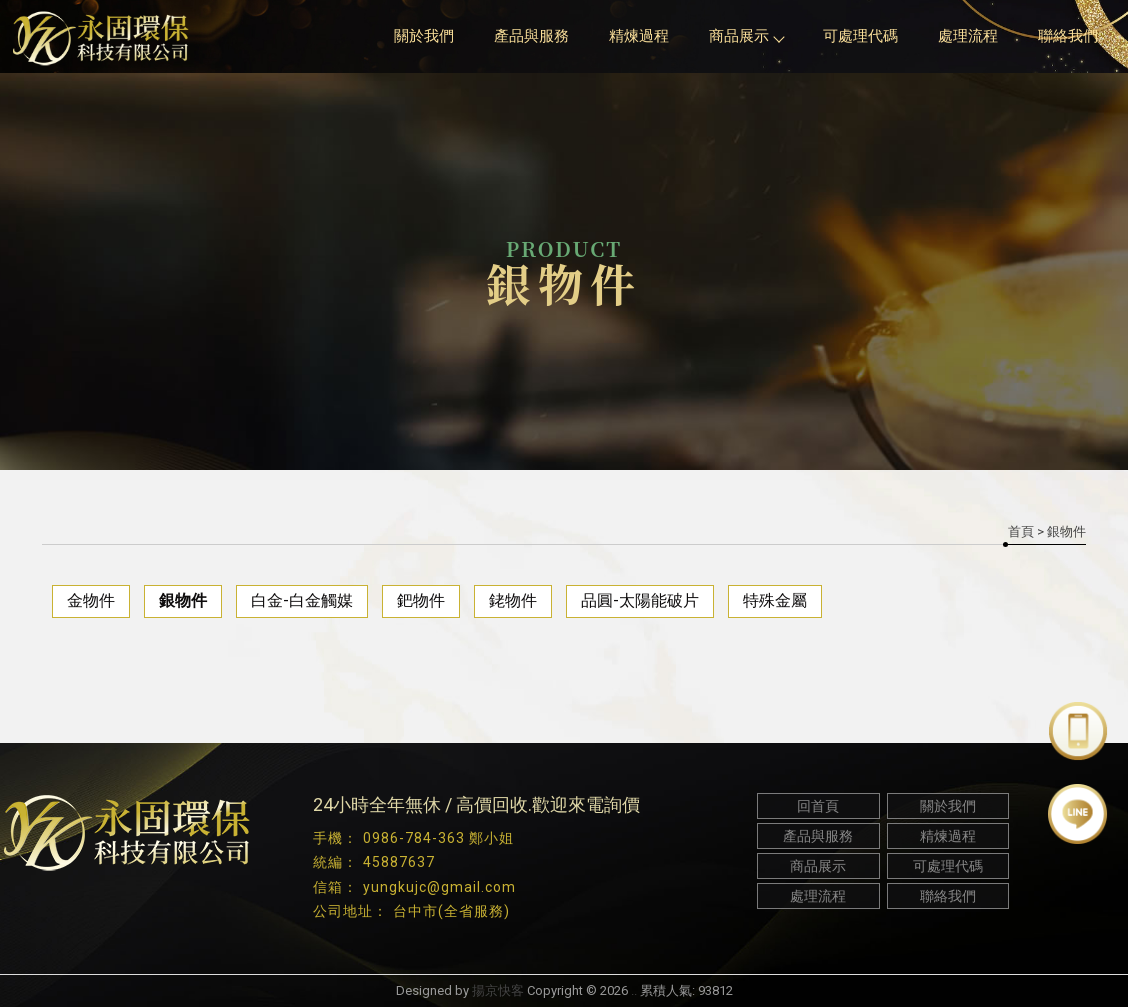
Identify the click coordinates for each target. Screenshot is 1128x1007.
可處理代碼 (860, 36)
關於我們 (424, 36)
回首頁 (818, 806)
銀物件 (183, 600)
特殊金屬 (775, 600)
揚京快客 (498, 990)
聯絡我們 (1068, 36)
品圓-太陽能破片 (640, 600)
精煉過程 (639, 36)
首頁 (1021, 531)
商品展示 (746, 36)
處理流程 (968, 36)
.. (634, 990)
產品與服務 (531, 36)
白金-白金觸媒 (302, 600)
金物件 (91, 600)
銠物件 (513, 600)
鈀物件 (421, 600)
